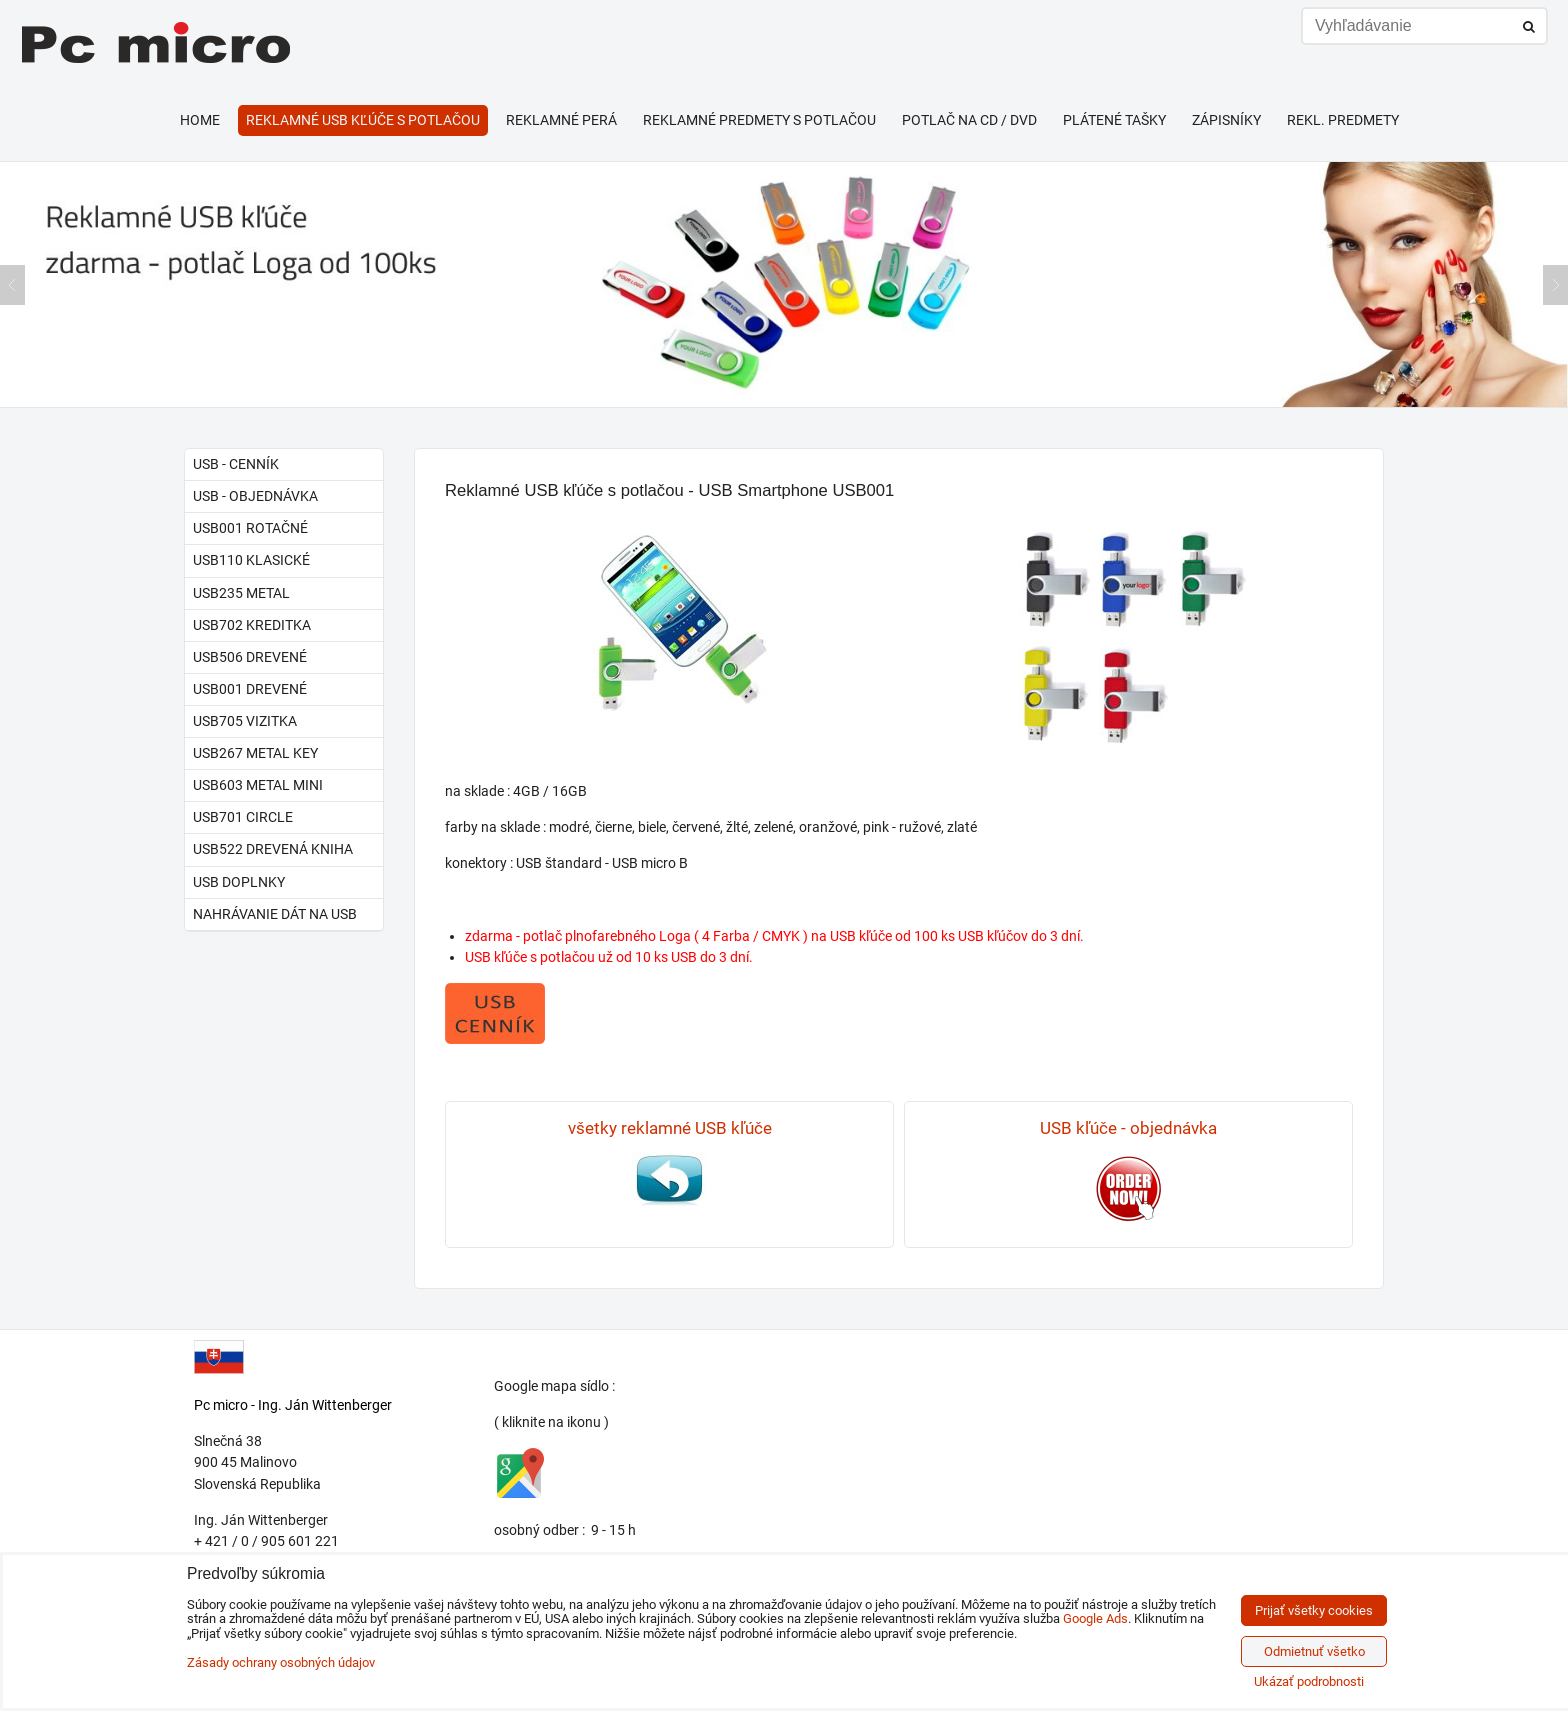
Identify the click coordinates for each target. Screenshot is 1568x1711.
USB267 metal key (255, 753)
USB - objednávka (255, 496)
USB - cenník (236, 464)
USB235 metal (241, 593)
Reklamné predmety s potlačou (759, 120)
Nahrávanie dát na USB (275, 914)
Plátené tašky (1114, 120)
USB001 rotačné (250, 528)
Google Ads (1095, 1618)
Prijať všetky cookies (1314, 1610)
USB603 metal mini (258, 785)
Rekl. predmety (1343, 120)
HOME (200, 120)
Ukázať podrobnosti (1309, 1682)
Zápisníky (1226, 120)
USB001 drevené (250, 689)
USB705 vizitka (245, 721)
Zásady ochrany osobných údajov (281, 1662)
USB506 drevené (250, 657)
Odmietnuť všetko (1314, 1651)
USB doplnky (239, 882)
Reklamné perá (561, 120)
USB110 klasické (251, 560)
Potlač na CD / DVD (969, 120)
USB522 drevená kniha (273, 849)
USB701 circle (243, 817)
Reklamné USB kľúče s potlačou (363, 120)
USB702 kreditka (252, 625)
